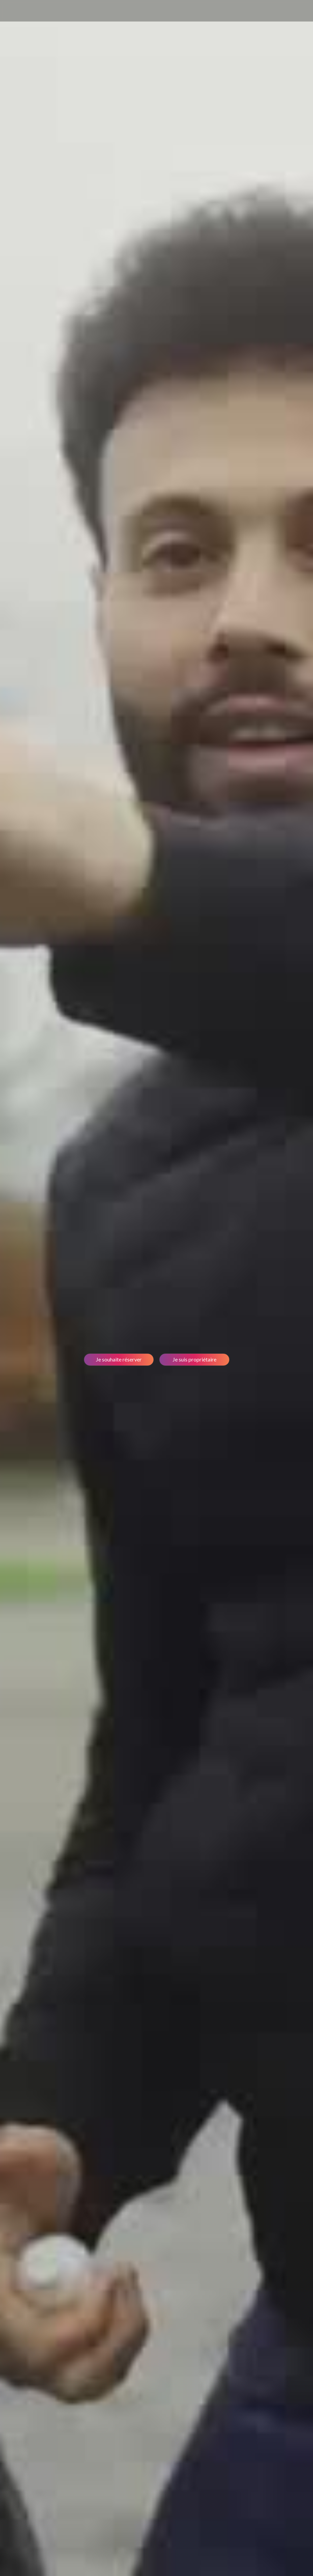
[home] (19, 11)
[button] (294, 11)
